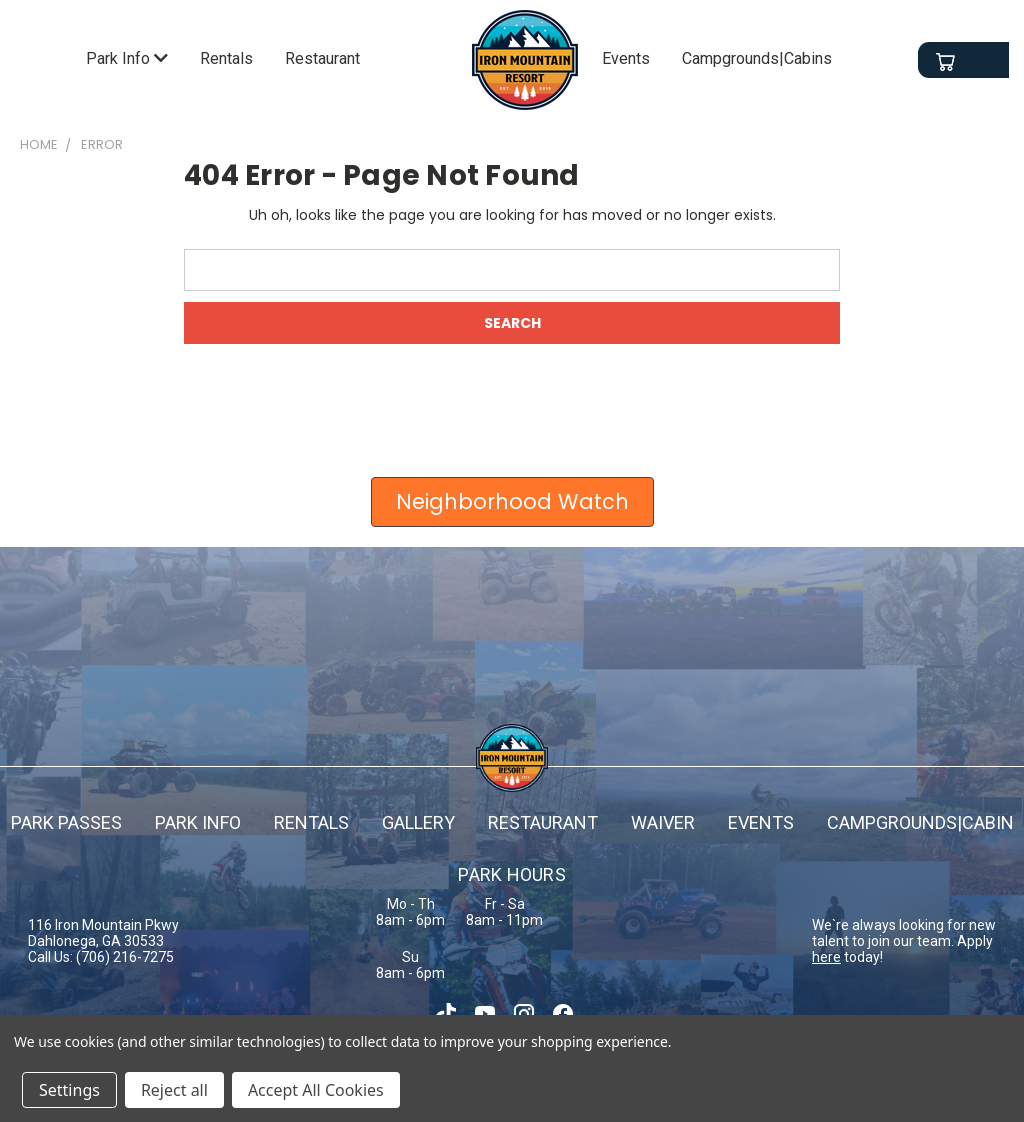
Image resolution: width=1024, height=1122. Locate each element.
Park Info (127, 58)
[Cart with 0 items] (945, 62)
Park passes (66, 822)
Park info (198, 822)
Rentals (226, 58)
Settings (69, 1090)
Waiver (663, 822)
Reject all (174, 1090)
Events (626, 58)
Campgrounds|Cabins (757, 58)
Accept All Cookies (316, 1090)
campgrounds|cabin (920, 822)
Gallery (418, 822)
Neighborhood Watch (512, 501)
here (826, 957)
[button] (512, 502)
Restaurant (322, 58)
